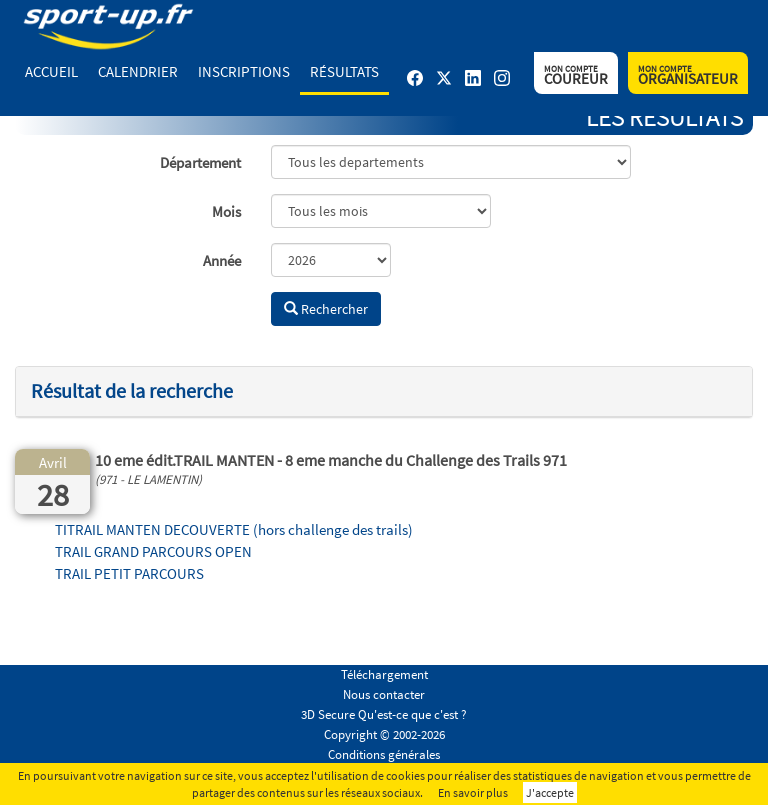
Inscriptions (244, 71)
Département (200, 162)
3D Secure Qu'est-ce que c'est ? (384, 714)
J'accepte (550, 792)
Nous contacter (384, 694)
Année (222, 260)
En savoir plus (473, 792)
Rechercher (326, 309)
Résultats (344, 71)
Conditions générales (384, 754)
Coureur (576, 75)
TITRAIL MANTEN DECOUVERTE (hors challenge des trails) (234, 529)
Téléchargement (384, 674)
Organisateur (688, 75)
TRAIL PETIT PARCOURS (129, 573)
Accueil (51, 71)
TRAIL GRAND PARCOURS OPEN (153, 551)
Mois (226, 211)
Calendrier (138, 71)
